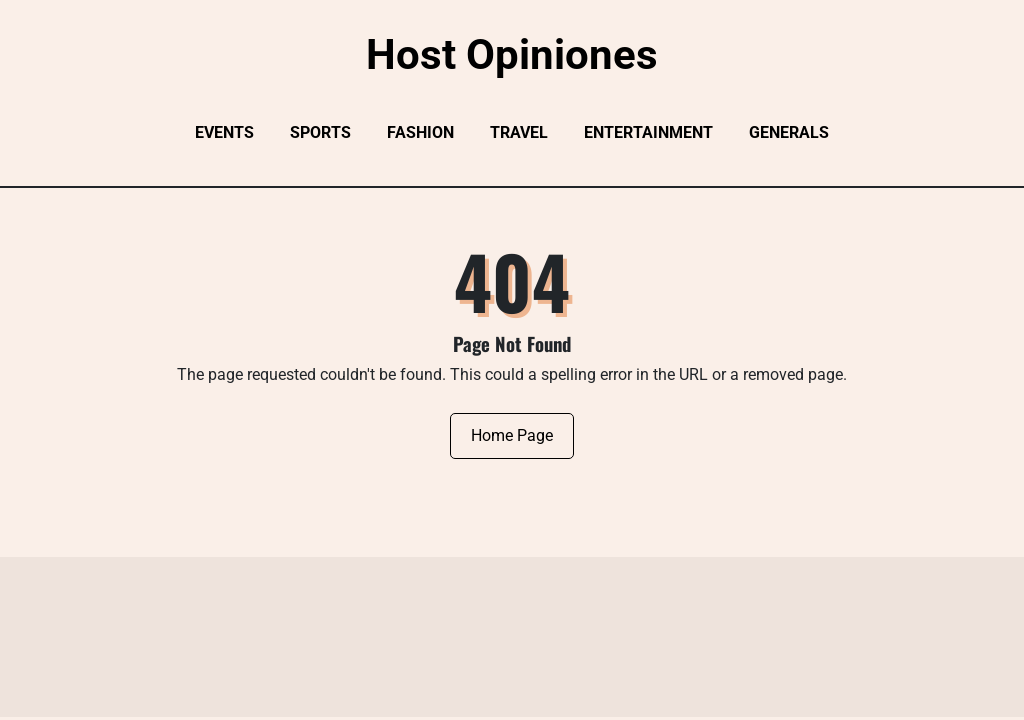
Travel (519, 132)
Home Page (512, 435)
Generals (789, 132)
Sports (320, 132)
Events (224, 132)
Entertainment (648, 132)
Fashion (420, 132)
